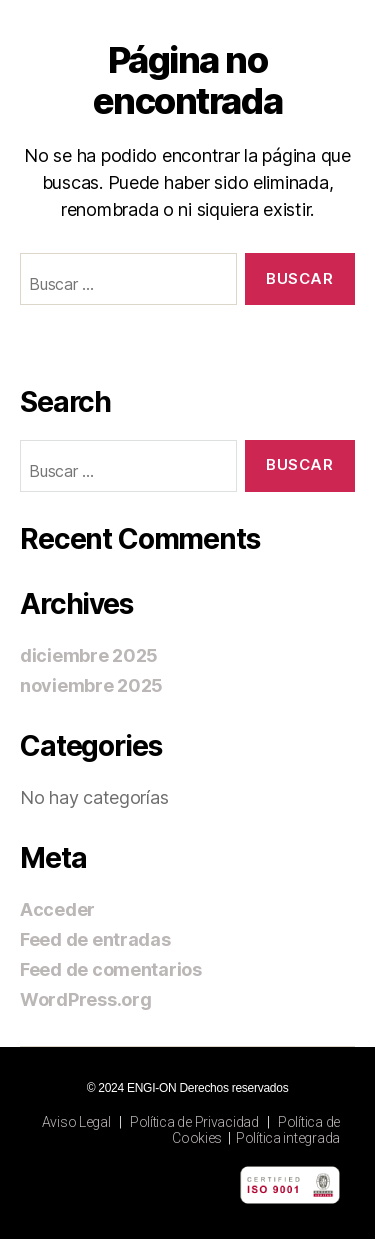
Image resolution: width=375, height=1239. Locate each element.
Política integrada (288, 1138)
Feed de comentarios (111, 969)
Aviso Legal (76, 1122)
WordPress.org (86, 999)
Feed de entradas (95, 939)
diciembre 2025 (89, 655)
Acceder (57, 909)
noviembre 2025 (91, 685)
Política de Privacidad (194, 1122)
